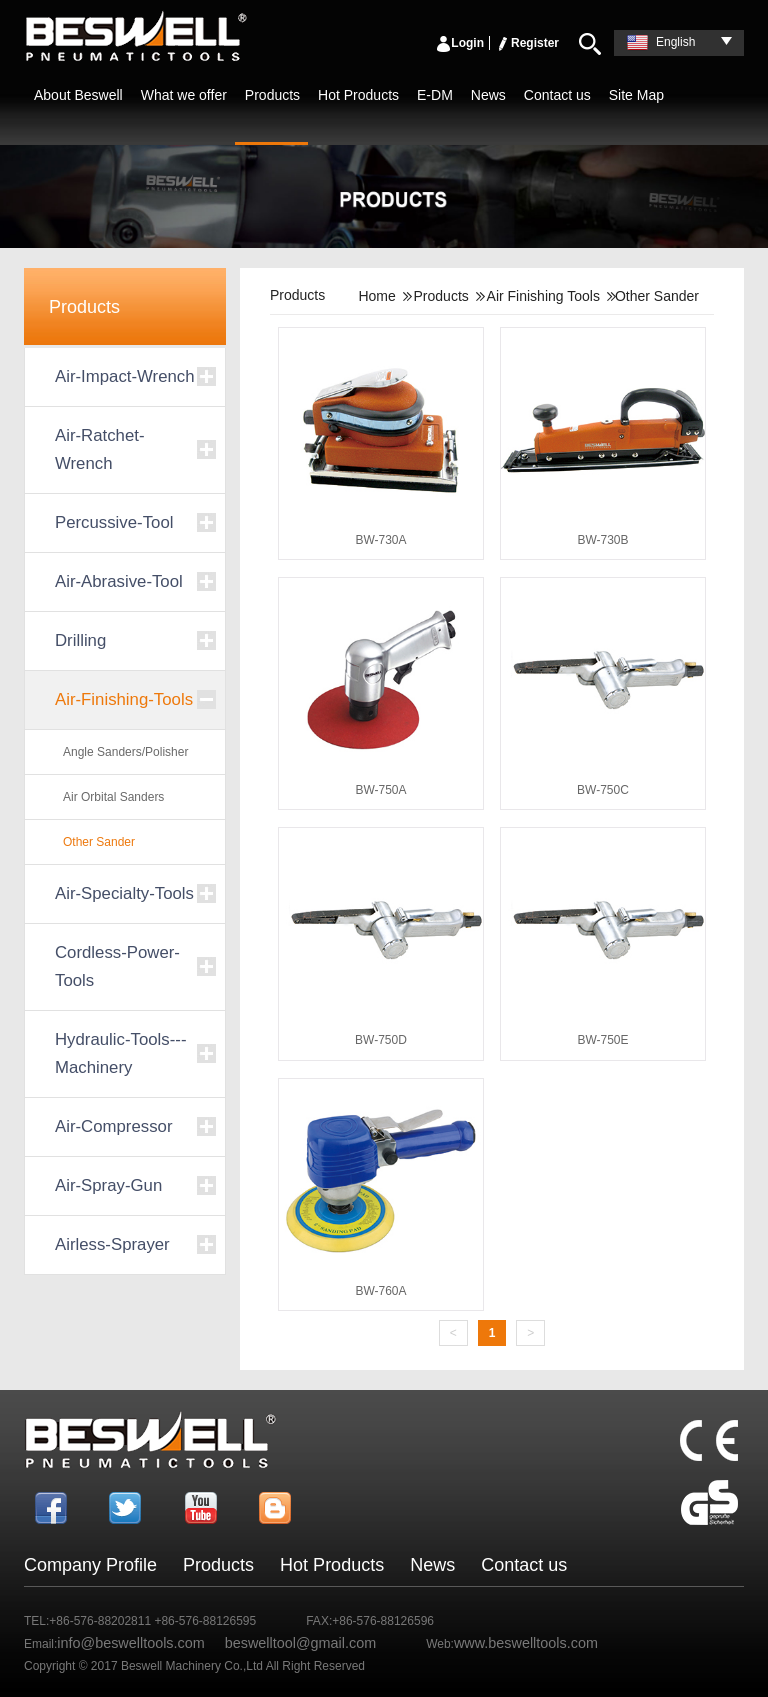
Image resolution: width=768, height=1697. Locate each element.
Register (527, 43)
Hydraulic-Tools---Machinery (120, 1053)
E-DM (435, 95)
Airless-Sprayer (112, 1244)
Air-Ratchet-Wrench (100, 449)
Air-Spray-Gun (108, 1185)
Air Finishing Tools (543, 296)
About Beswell (78, 95)
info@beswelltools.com (130, 1643)
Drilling (80, 640)
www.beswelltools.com (526, 1643)
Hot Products (358, 95)
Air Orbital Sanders (113, 797)
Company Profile (90, 1565)
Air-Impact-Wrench (125, 376)
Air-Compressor (114, 1126)
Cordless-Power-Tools (117, 966)
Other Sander (99, 842)
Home (376, 296)
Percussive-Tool (114, 522)
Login (459, 43)
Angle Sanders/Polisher (125, 752)
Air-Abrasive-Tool (119, 581)
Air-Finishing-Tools (124, 699)
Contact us (557, 95)
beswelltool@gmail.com (300, 1643)
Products (272, 95)
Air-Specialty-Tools (124, 893)
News (488, 95)
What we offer (184, 95)
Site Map (636, 95)
